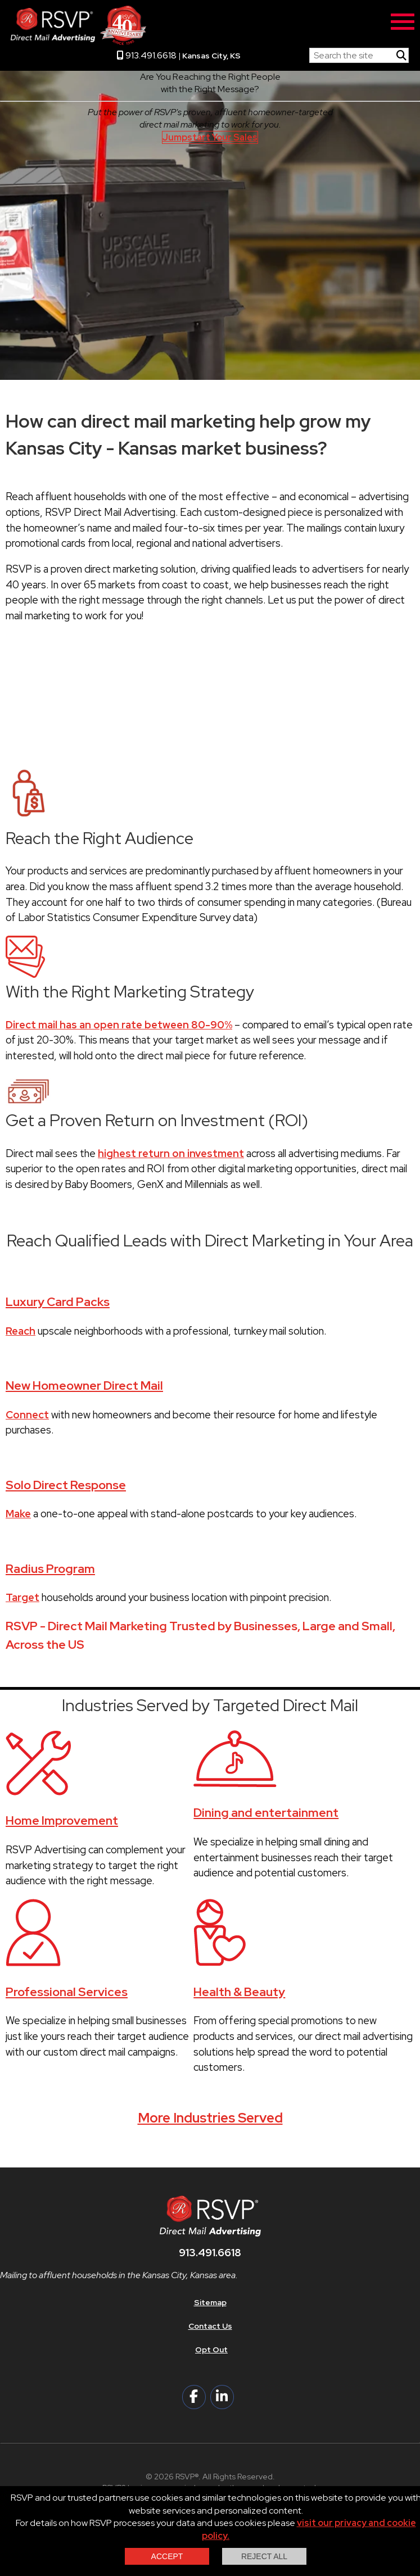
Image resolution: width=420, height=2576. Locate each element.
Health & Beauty (239, 1992)
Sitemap (210, 2302)
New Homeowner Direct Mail (84, 1385)
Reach (20, 1331)
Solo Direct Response (66, 1485)
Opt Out (211, 2349)
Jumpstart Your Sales (210, 137)
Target (22, 1597)
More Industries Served (210, 2117)
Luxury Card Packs (58, 1302)
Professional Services (67, 1992)
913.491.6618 (147, 55)
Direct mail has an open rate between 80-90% (119, 1025)
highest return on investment (171, 1153)
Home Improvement (62, 1820)
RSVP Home (275, 53)
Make (18, 1514)
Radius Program (50, 1569)
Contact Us (210, 2326)
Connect (27, 1415)
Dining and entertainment (265, 1812)
